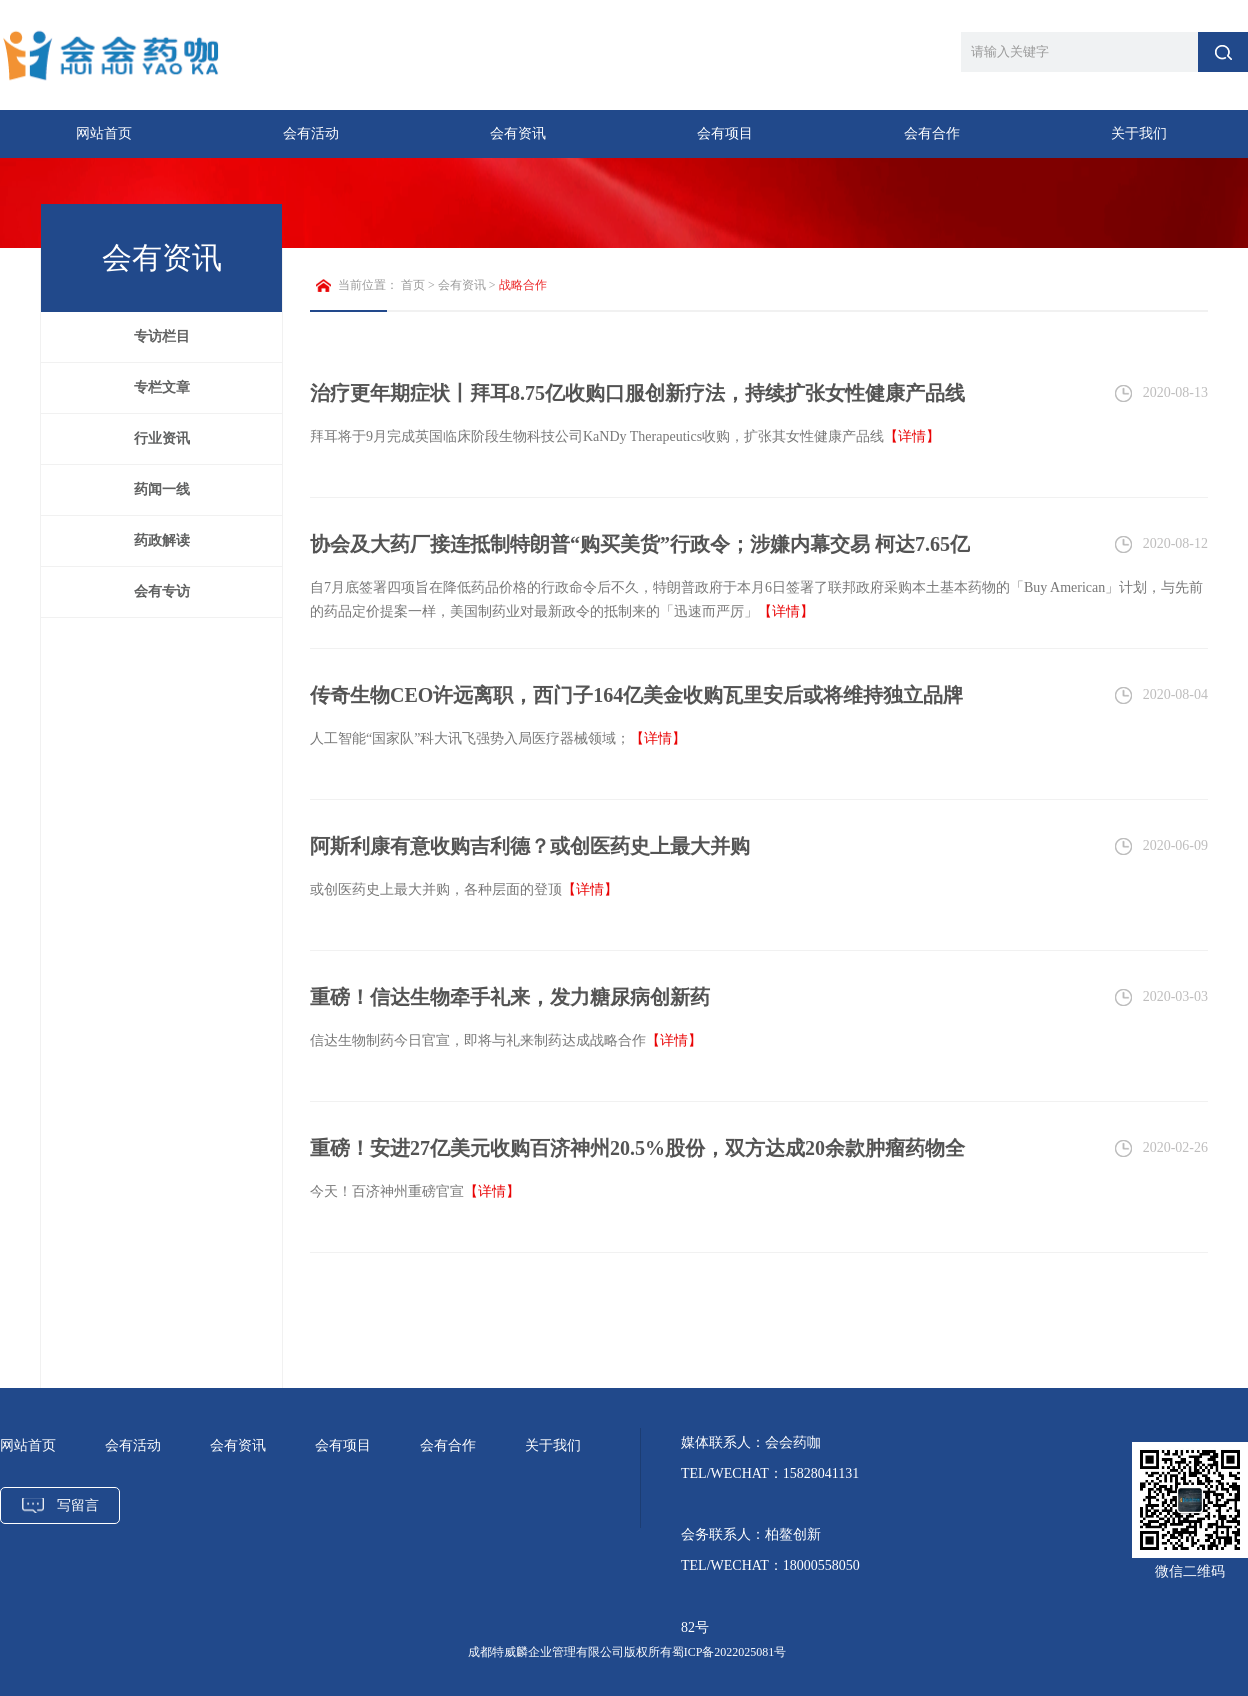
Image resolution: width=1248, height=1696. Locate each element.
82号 (695, 1627)
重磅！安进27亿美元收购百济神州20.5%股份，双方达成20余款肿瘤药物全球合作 (637, 1158)
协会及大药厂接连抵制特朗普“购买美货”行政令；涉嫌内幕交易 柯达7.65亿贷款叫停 (640, 554)
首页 (413, 285)
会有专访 (162, 591)
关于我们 (1139, 133)
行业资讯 (162, 438)
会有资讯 (518, 133)
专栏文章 (162, 387)
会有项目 (725, 133)
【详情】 (912, 436)
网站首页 (104, 133)
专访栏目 (162, 336)
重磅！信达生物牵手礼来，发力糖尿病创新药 (510, 997)
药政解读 (162, 540)
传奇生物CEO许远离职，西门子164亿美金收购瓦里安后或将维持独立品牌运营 (636, 705)
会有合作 (932, 133)
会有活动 (311, 133)
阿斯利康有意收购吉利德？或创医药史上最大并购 (530, 846)
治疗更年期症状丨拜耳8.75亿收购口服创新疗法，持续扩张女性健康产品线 (637, 393)
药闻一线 (162, 489)
